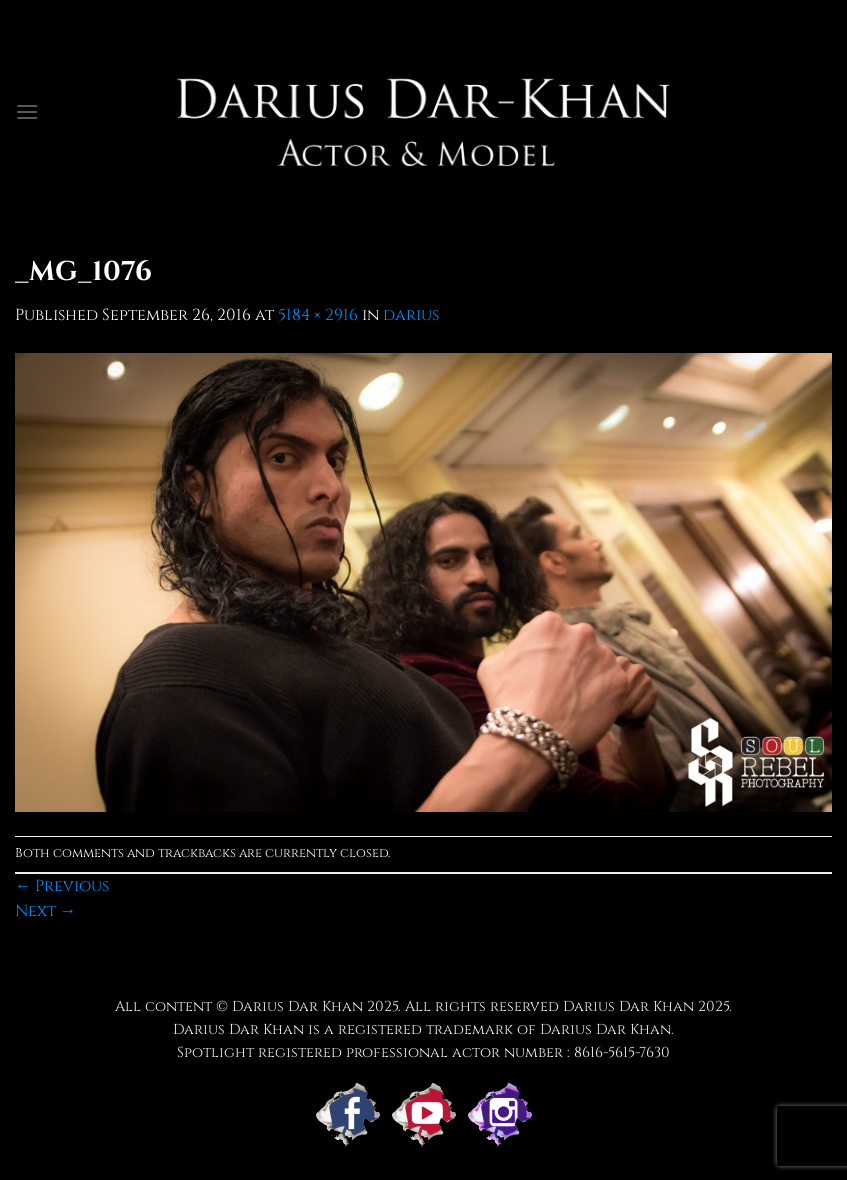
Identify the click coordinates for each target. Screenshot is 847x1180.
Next (45, 911)
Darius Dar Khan (628, 1006)
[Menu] (27, 111)
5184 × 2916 (318, 315)
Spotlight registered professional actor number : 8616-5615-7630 (423, 1052)
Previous (62, 886)
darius (411, 315)
